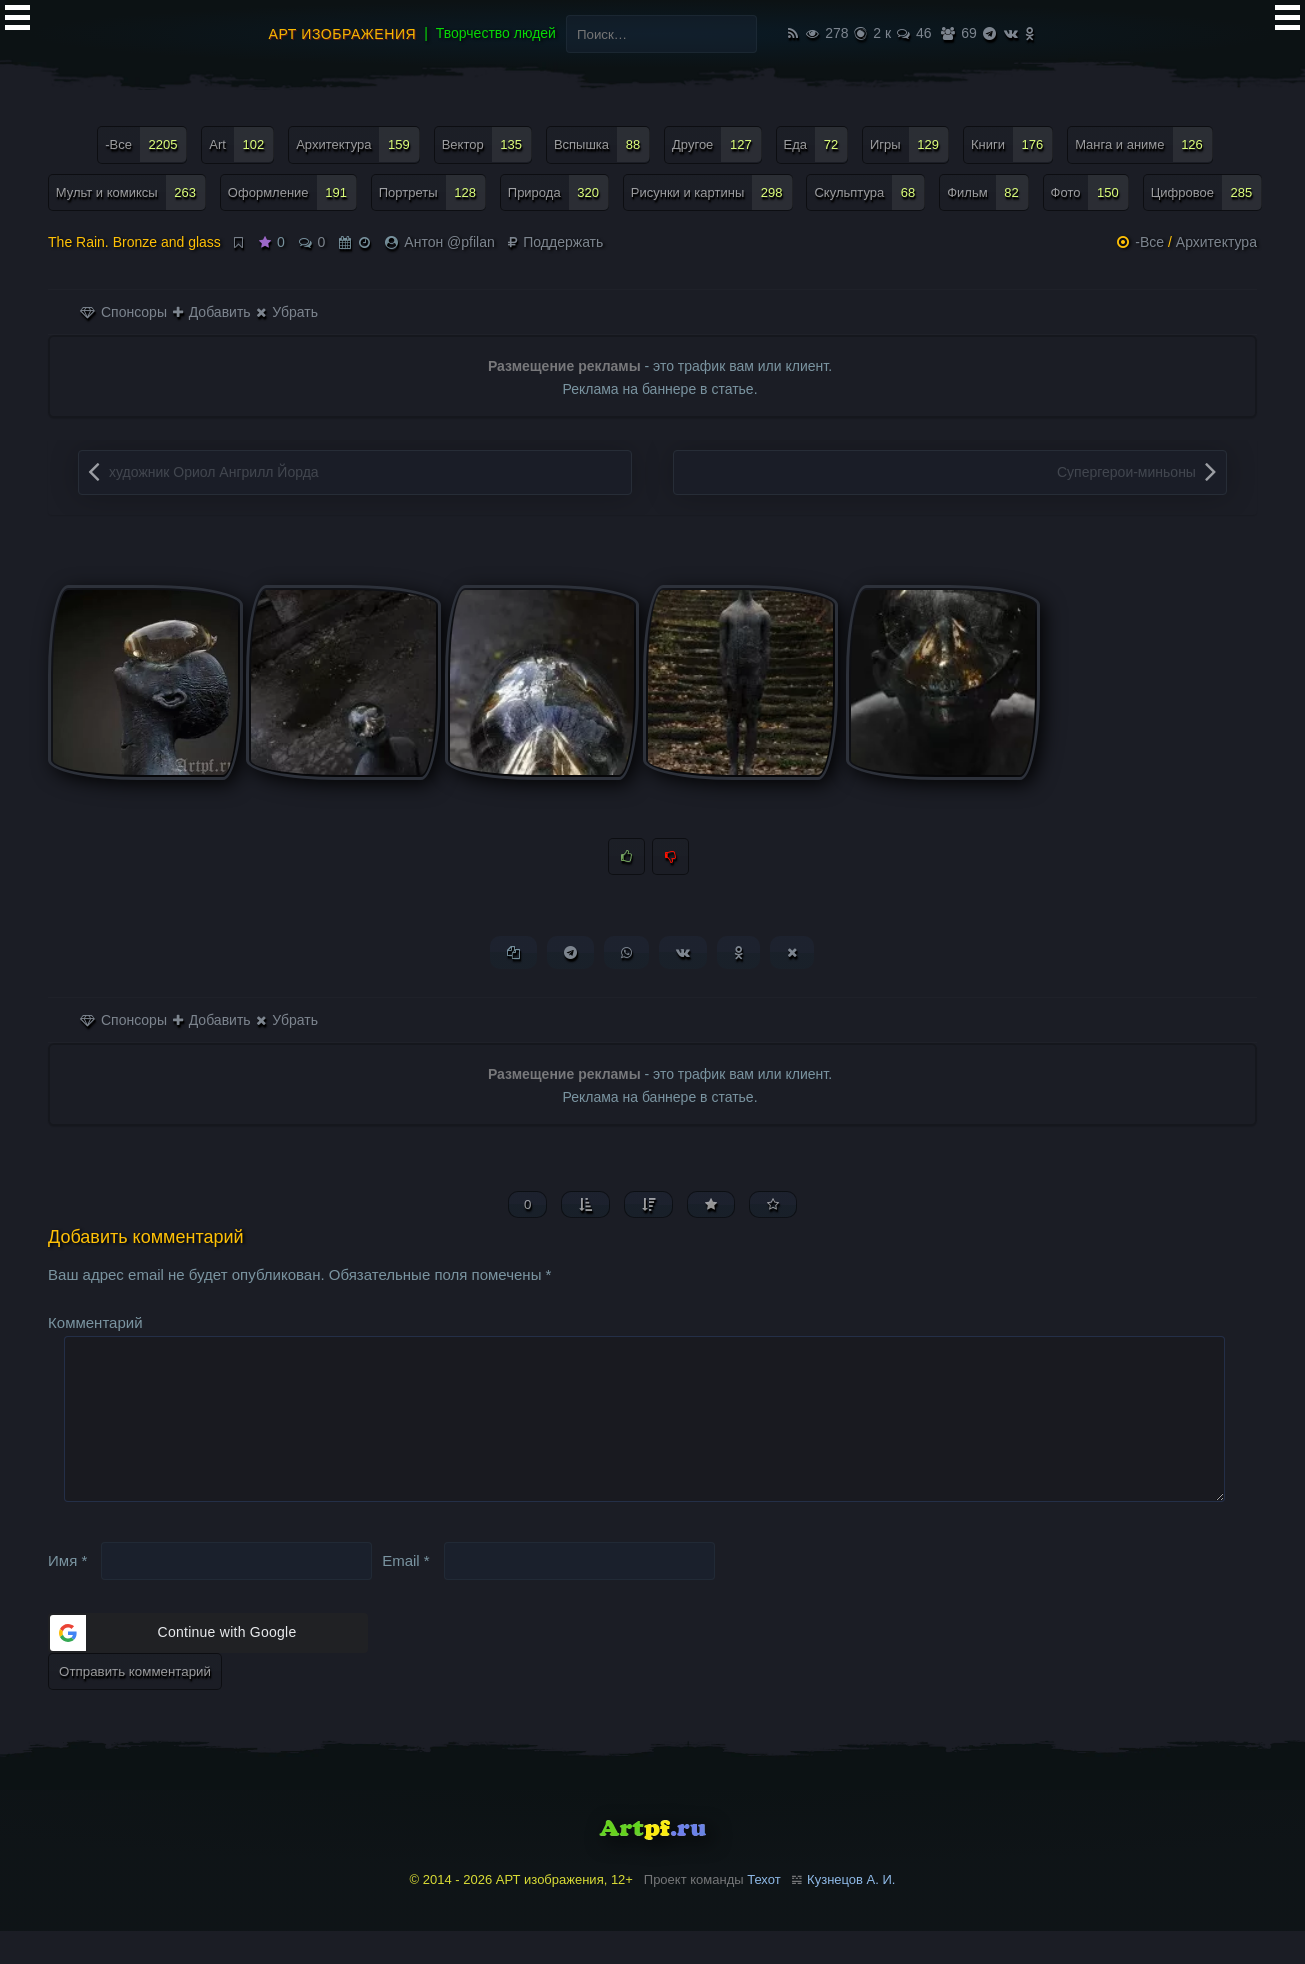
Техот (763, 1911)
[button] (208, 1665)
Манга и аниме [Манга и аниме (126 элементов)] (1144, 144)
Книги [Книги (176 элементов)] (1012, 144)
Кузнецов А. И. (851, 1911)
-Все (1149, 242)
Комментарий (95, 1322)
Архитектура (1216, 242)
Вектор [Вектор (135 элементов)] (487, 144)
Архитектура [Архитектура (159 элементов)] (358, 144)
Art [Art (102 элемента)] (241, 144)
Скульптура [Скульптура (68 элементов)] (869, 192)
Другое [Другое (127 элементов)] (717, 144)
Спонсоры (123, 312)
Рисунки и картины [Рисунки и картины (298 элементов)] (712, 192)
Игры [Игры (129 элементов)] (909, 144)
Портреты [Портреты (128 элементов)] (432, 192)
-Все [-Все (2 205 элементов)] (146, 144)
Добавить (212, 312)
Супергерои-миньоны (1126, 472)
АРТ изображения (343, 34)
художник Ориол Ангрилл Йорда (214, 472)
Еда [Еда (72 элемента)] (816, 144)
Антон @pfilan (449, 242)
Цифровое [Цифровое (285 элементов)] (1207, 192)
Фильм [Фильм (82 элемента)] (988, 192)
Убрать (286, 312)
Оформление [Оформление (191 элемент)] (292, 192)
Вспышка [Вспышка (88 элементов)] (602, 144)
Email (406, 1592)
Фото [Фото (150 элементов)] (1090, 192)
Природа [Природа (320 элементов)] (558, 192)
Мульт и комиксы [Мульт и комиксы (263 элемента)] (131, 192)
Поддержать (555, 242)
